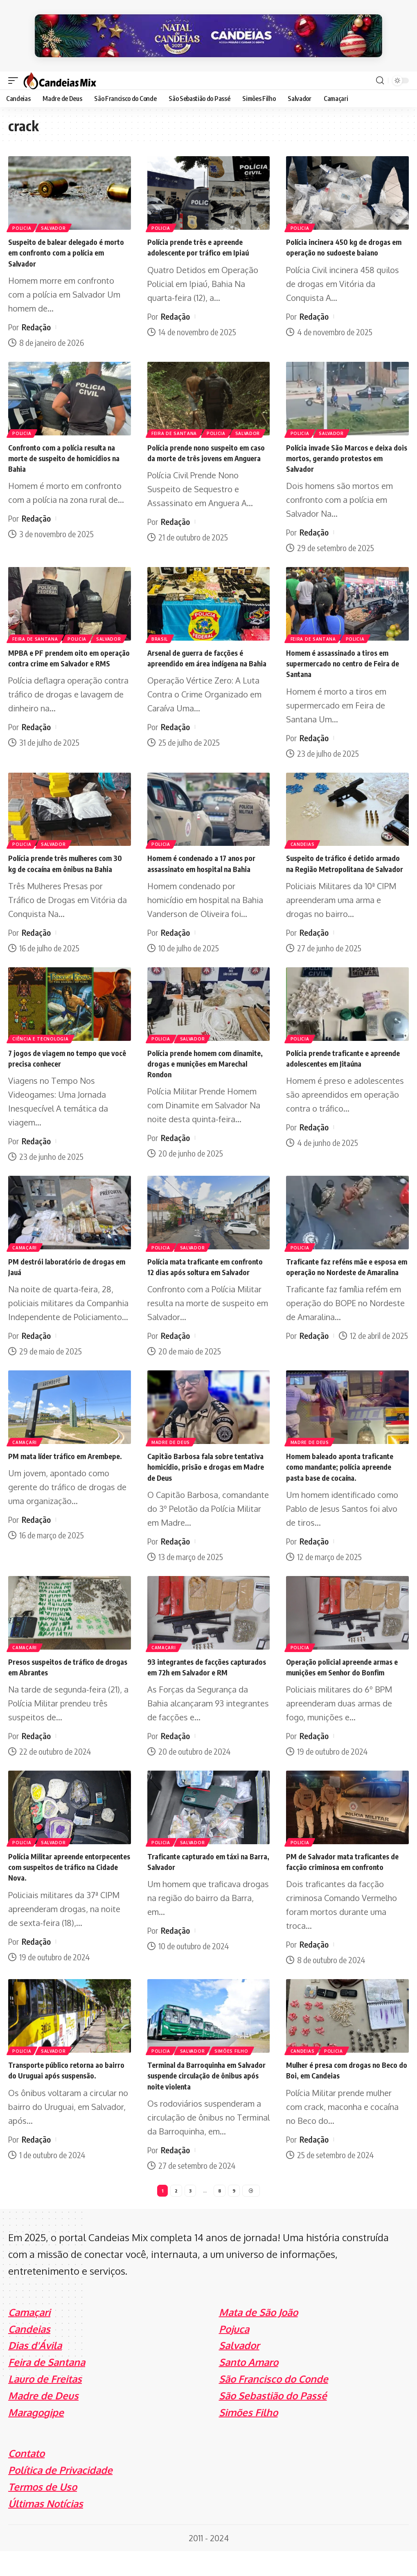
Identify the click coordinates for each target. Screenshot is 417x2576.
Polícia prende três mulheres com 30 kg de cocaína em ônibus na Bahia (66, 861)
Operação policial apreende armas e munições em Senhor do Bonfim (345, 1679)
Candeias (303, 836)
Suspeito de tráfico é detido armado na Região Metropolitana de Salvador (344, 861)
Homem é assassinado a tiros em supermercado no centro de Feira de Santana (344, 656)
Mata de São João (258, 2337)
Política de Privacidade (60, 2495)
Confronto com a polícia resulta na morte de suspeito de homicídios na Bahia (68, 451)
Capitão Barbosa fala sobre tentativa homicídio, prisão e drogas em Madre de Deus (198, 1480)
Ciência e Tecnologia (41, 1041)
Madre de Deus (171, 1455)
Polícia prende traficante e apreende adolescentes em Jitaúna (346, 1061)
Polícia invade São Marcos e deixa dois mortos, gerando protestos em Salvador (345, 451)
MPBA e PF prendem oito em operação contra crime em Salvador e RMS (58, 656)
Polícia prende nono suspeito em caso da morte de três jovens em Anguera (204, 451)
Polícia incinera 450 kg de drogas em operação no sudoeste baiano (344, 240)
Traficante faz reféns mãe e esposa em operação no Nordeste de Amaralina (344, 1275)
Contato (26, 2478)
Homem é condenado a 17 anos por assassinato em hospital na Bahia (206, 855)
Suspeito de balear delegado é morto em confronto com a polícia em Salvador (67, 246)
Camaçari (25, 1250)
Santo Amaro (248, 2387)
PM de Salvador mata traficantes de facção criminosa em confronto (346, 1884)
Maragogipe (36, 2437)
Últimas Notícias (45, 2528)
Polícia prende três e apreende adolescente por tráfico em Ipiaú (204, 240)
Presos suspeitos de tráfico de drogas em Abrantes (61, 1679)
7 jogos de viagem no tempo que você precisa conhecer (64, 1061)
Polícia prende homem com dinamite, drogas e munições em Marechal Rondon (203, 1066)
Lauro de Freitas (45, 2404)
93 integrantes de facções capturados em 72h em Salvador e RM (205, 1685)
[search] (380, 74)
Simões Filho (234, 2074)
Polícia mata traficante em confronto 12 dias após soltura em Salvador (206, 1275)
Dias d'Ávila (35, 2370)
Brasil (160, 631)
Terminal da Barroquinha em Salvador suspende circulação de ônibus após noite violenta (204, 2098)
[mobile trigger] (15, 74)
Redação (36, 320)
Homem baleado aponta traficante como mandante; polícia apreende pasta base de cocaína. (346, 1480)
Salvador (55, 221)
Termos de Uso (42, 2512)
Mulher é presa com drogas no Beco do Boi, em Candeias (338, 2093)
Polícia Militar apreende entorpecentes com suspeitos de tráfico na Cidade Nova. (65, 1890)
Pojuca (234, 2353)
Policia (22, 221)
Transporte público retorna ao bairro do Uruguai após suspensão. (61, 2098)
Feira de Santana (175, 426)
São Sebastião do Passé (273, 2420)
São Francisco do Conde (273, 2404)
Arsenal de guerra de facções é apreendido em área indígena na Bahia (203, 656)
